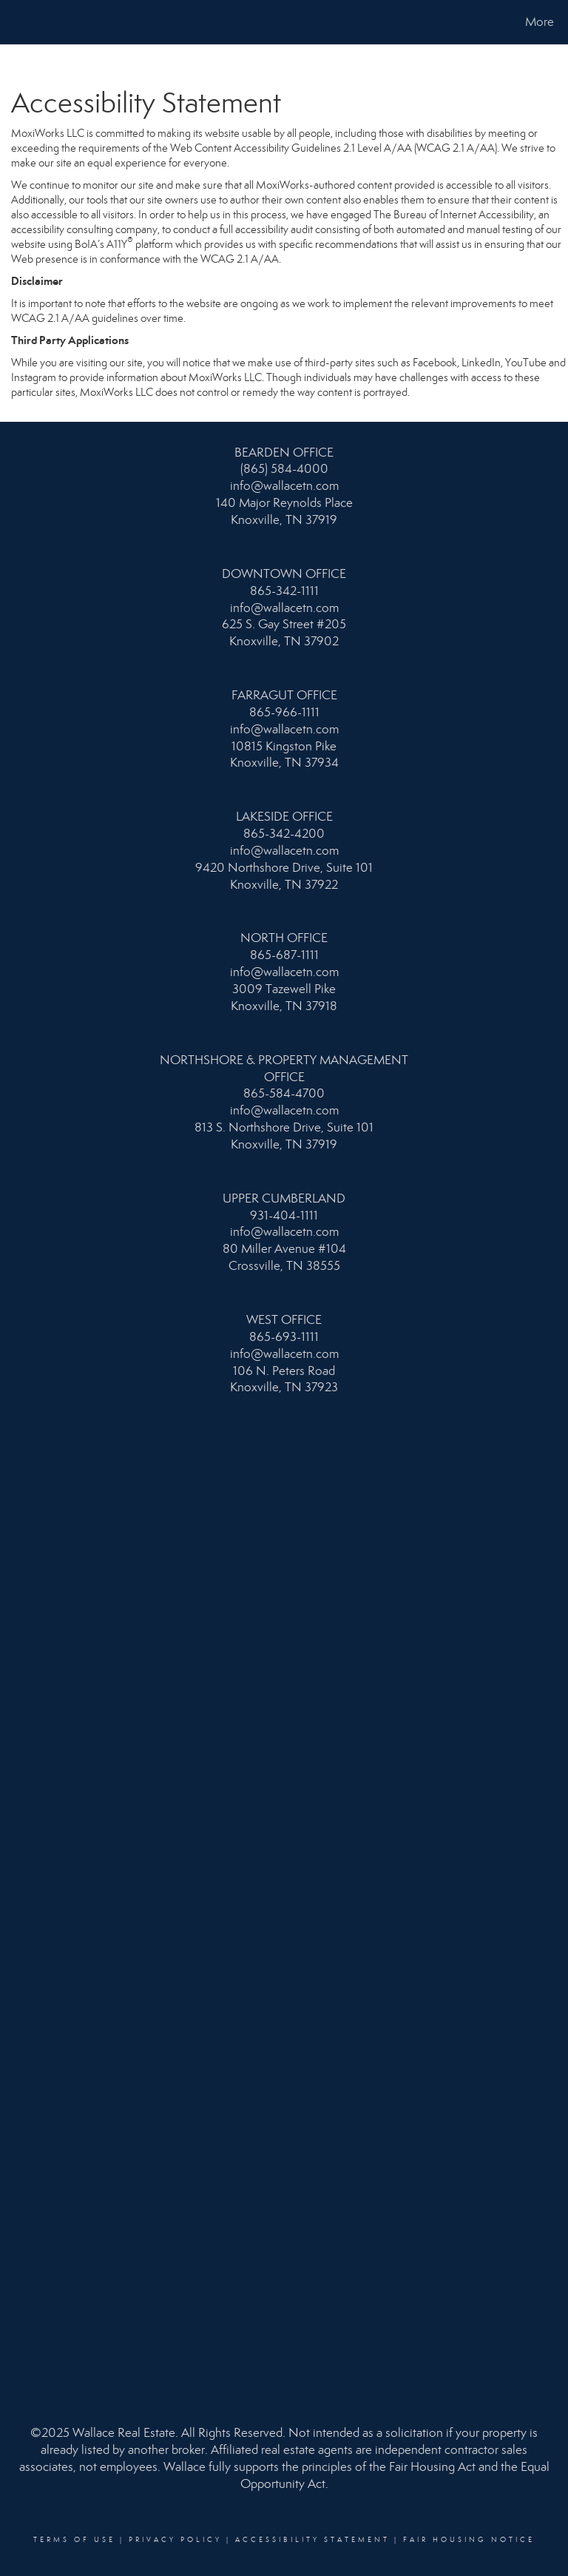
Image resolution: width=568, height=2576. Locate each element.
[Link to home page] (14, 22)
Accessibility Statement (312, 2539)
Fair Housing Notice (469, 2539)
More (539, 22)
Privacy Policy (175, 2539)
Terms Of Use (74, 2539)
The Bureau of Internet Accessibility (453, 214)
